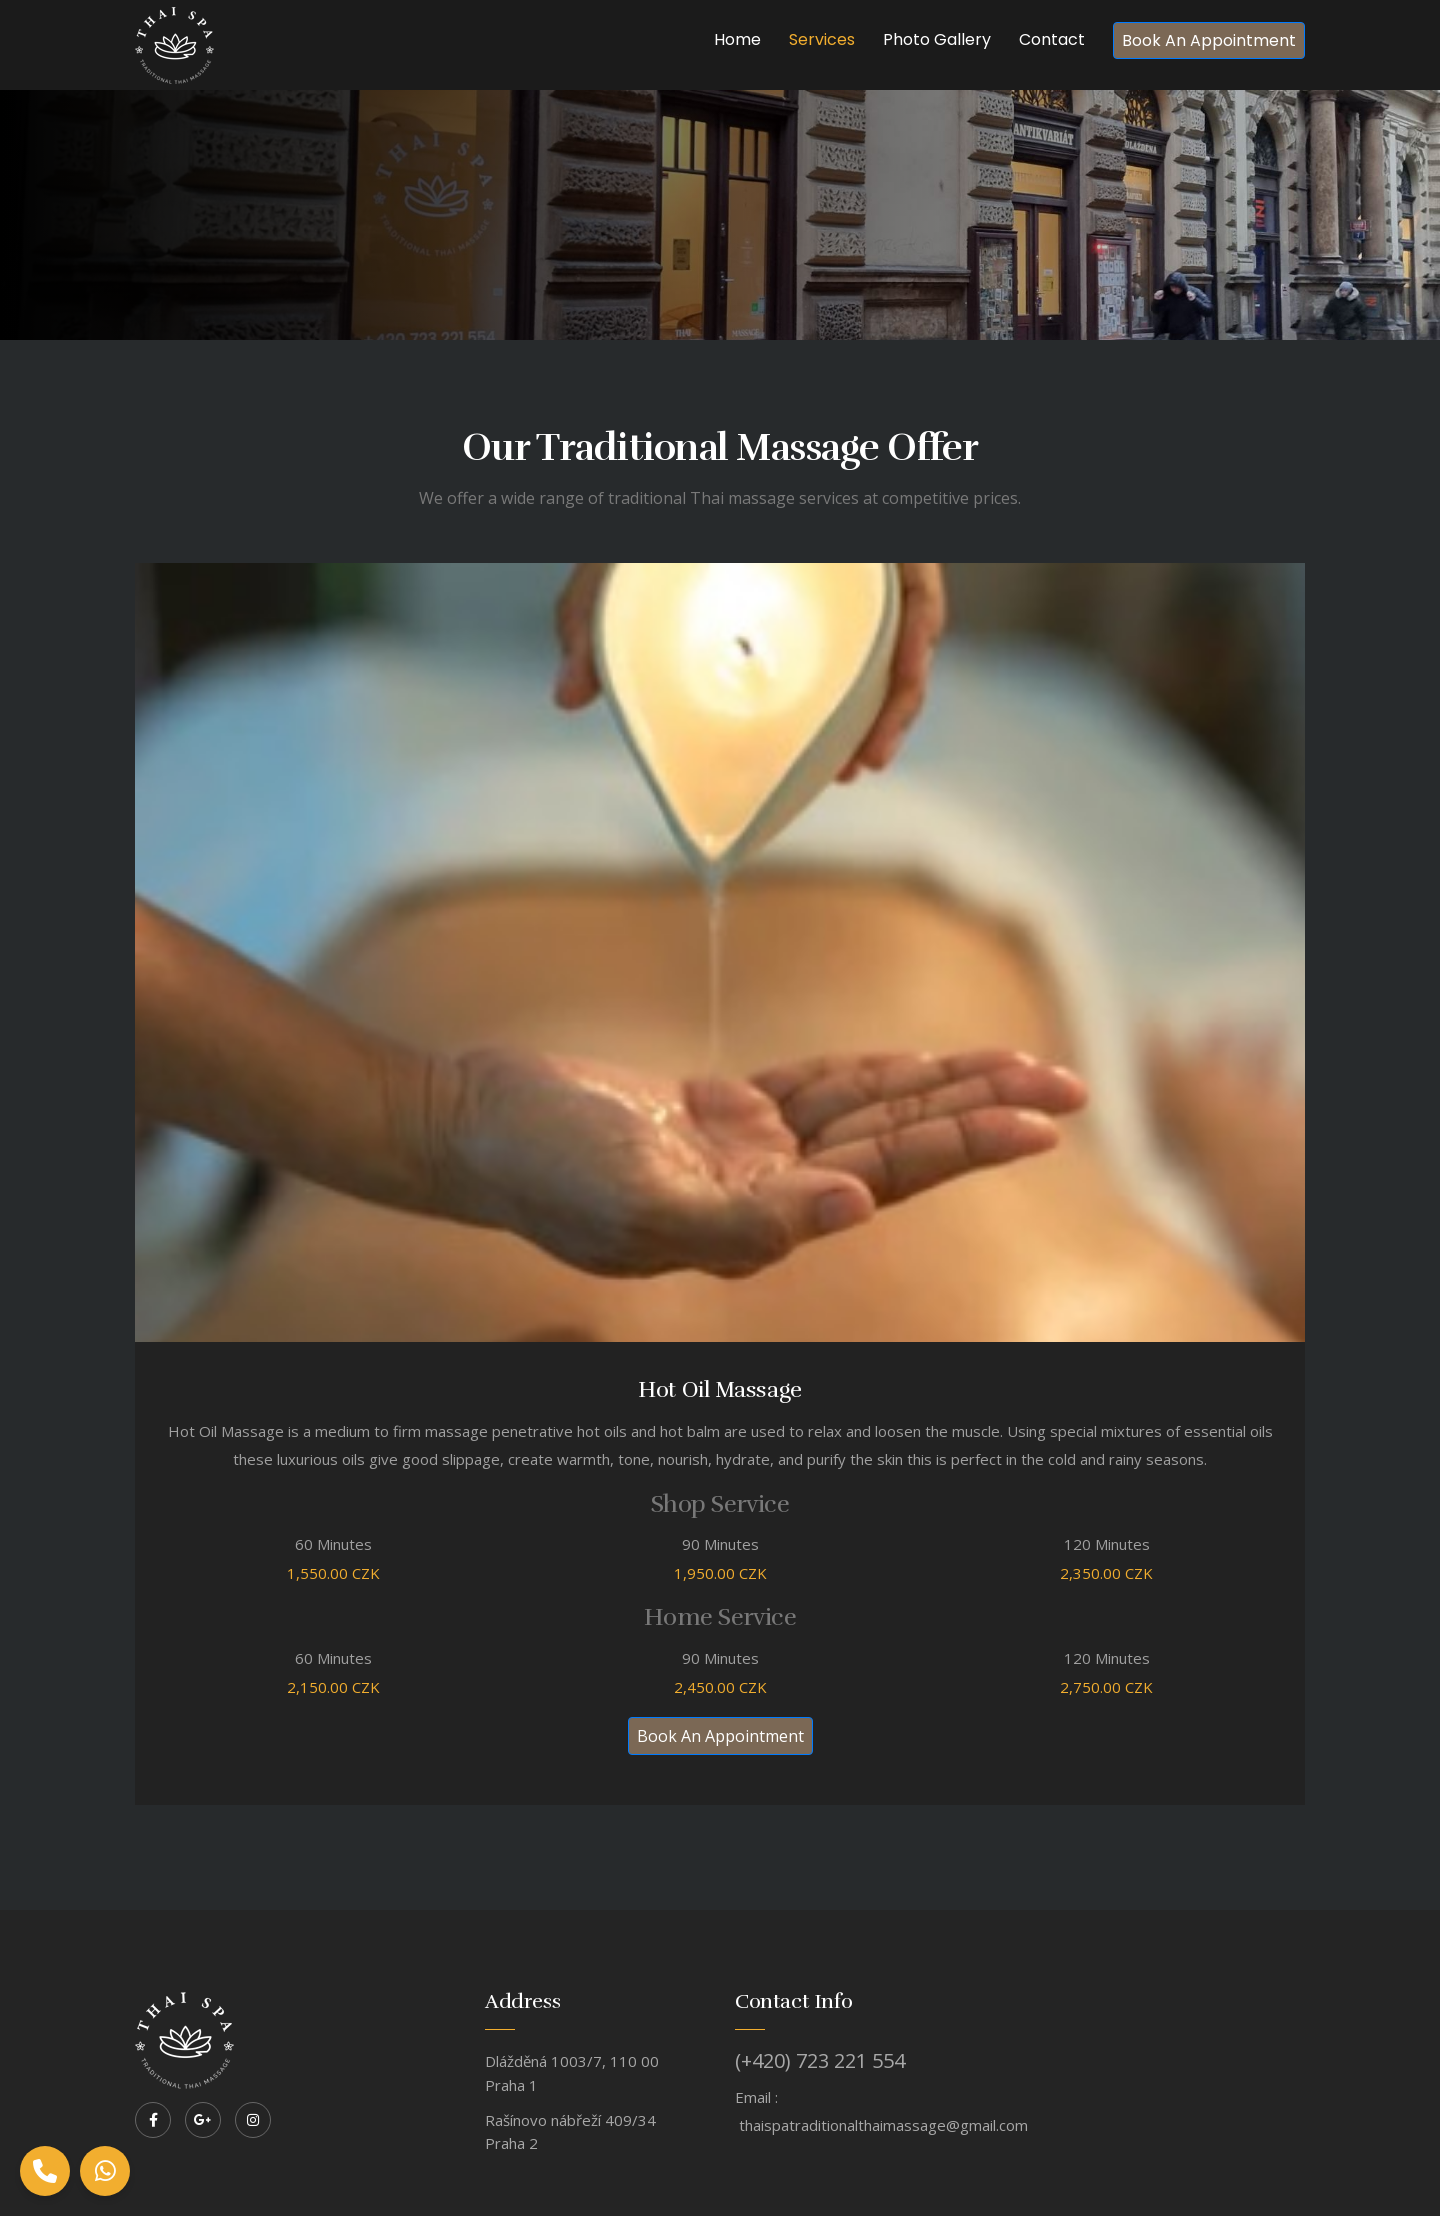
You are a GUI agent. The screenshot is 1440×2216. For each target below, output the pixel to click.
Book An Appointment (1209, 40)
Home (737, 39)
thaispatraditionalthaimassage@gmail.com (883, 2125)
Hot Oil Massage (719, 1389)
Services (822, 39)
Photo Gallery (937, 39)
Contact (1052, 39)
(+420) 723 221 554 (820, 2061)
